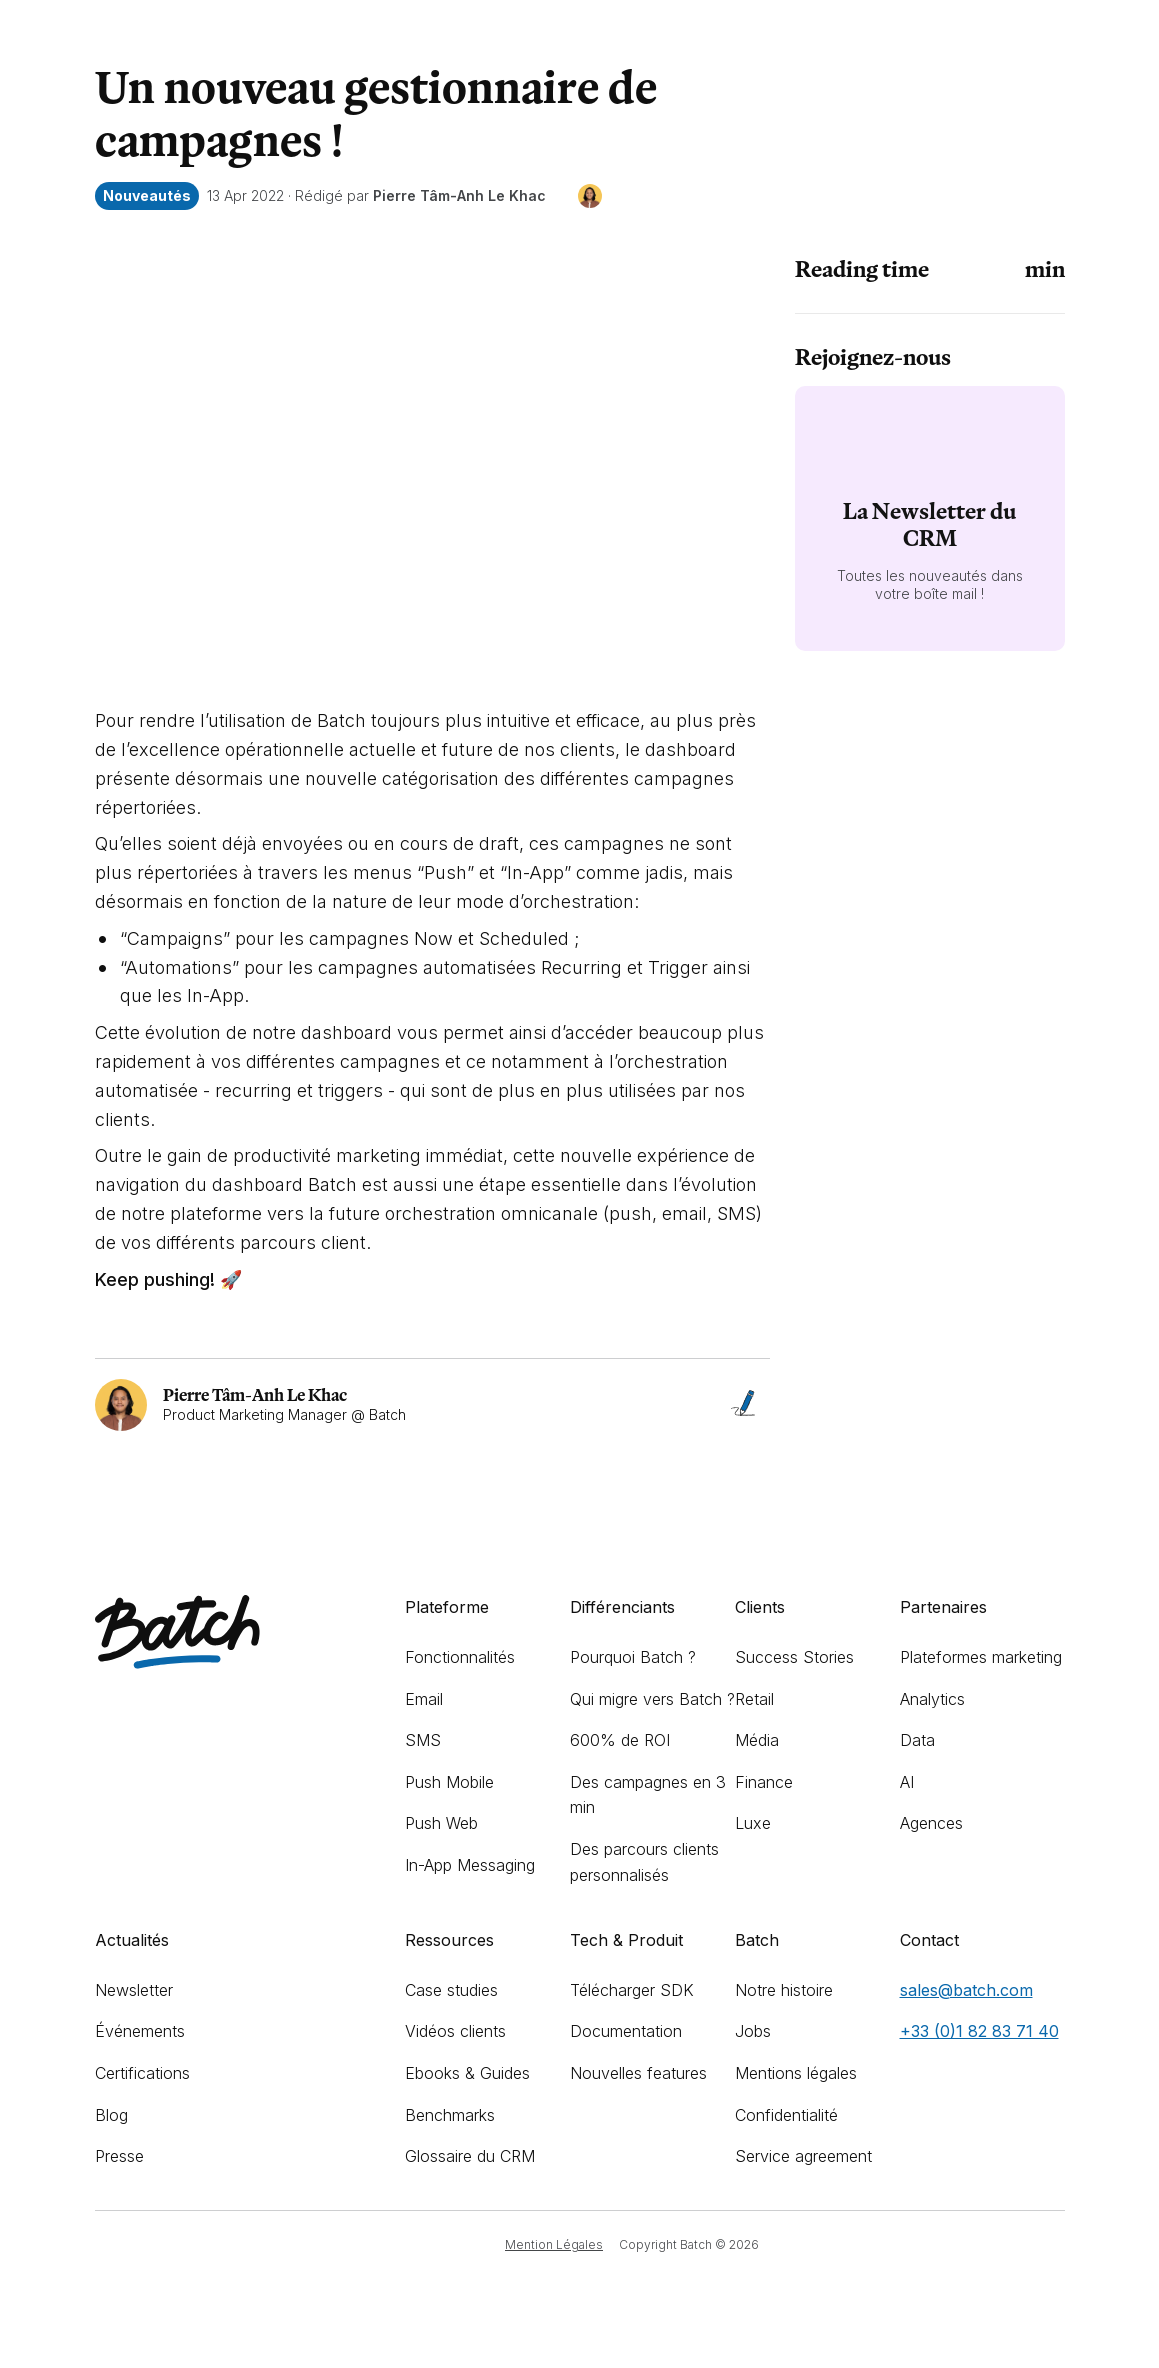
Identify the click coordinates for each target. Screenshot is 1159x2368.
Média (757, 1740)
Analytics (932, 1699)
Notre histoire (784, 1990)
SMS (423, 1740)
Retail (754, 1699)
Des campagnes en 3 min (648, 1795)
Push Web (441, 1823)
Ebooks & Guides (467, 2073)
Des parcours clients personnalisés (644, 1862)
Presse (119, 2156)
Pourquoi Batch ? (633, 1657)
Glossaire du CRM (470, 2156)
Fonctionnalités (460, 1657)
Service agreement (803, 2156)
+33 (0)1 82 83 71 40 (979, 2031)
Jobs (753, 2031)
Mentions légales (796, 2073)
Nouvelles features (638, 2073)
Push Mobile (449, 1782)
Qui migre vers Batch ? (652, 1699)
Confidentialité (786, 2115)
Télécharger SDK (632, 1990)
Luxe (753, 1823)
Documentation (626, 2031)
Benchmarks (450, 2115)
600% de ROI (620, 1740)
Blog (111, 2115)
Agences (931, 1823)
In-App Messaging (470, 1865)
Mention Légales (554, 2244)
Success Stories (794, 1657)
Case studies (451, 1990)
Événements (140, 2031)
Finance (764, 1782)
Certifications (142, 2073)
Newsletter (134, 1990)
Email (424, 1699)
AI (907, 1782)
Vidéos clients (455, 2031)
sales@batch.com (966, 1990)
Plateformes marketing (981, 1657)
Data (917, 1740)
